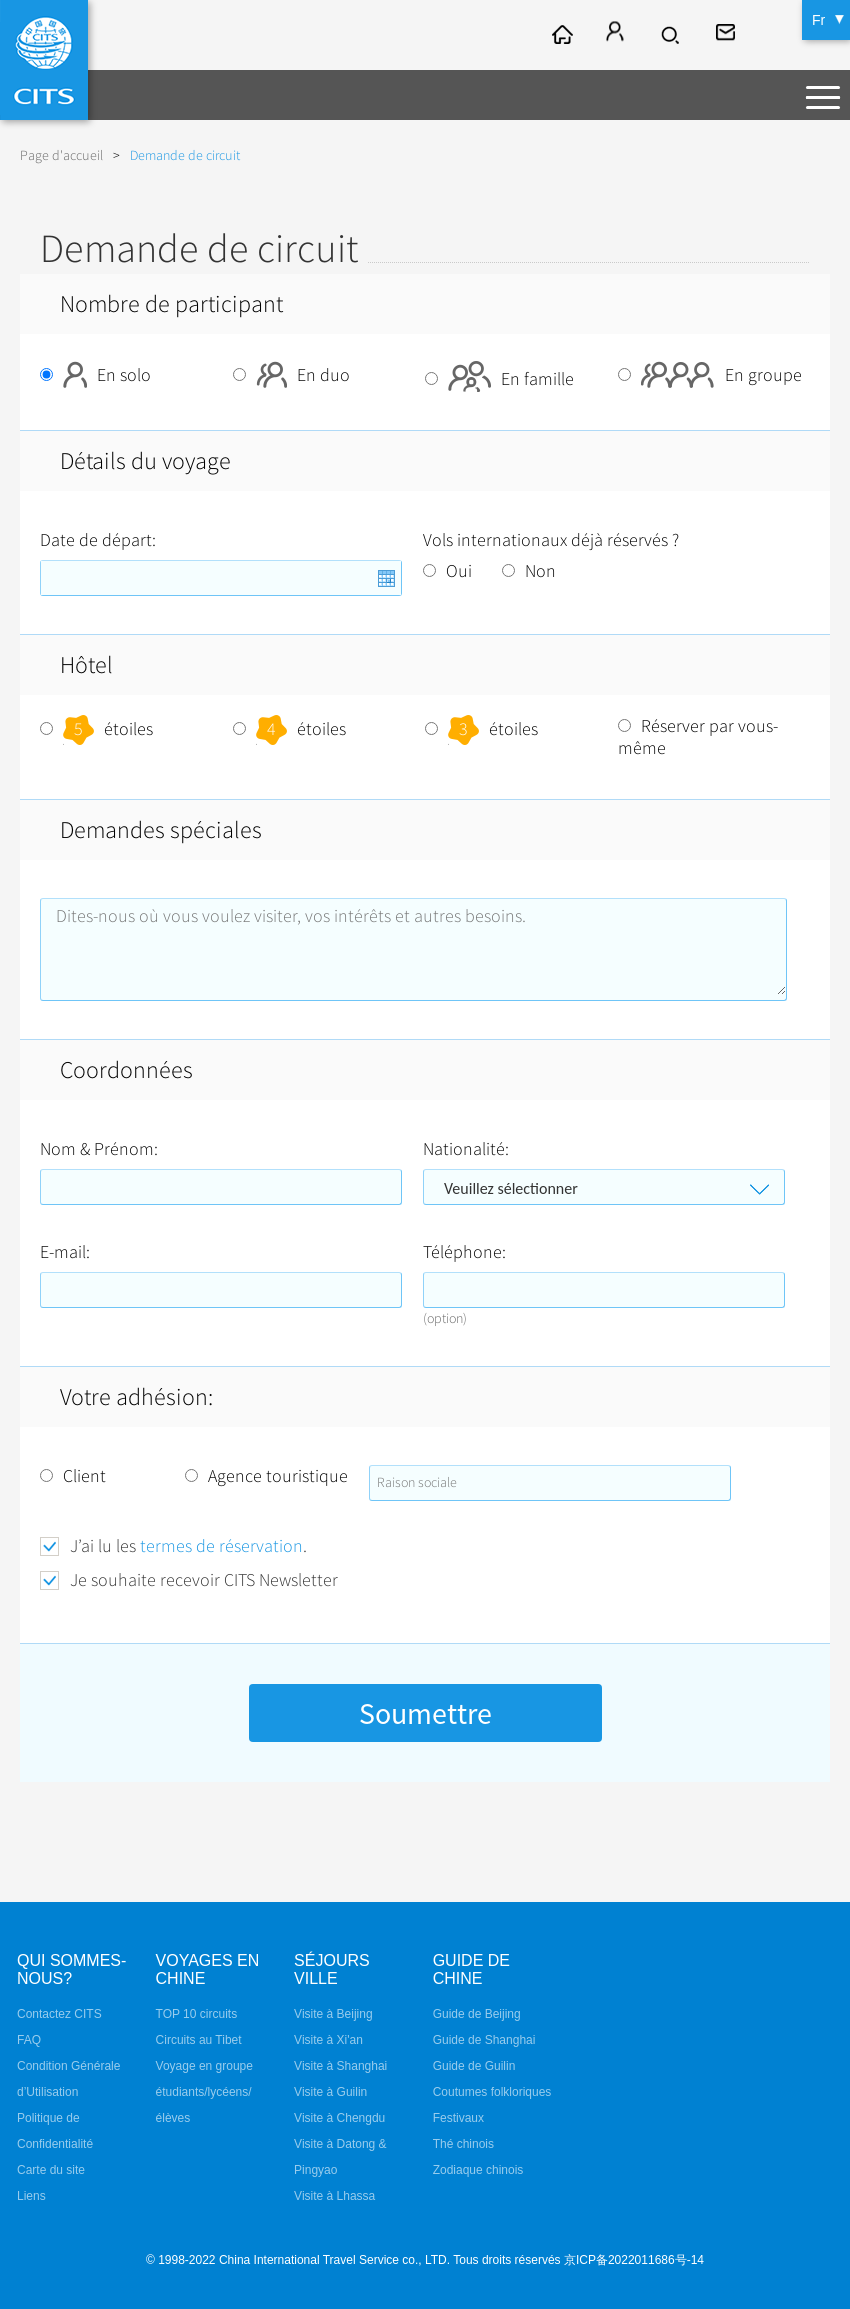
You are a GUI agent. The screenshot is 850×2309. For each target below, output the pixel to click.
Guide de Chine (471, 1969)
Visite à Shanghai (340, 2066)
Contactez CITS (59, 2014)
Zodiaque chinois (478, 2170)
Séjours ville (332, 1969)
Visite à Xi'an (328, 2040)
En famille (499, 379)
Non (529, 571)
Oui (447, 571)
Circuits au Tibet (199, 2040)
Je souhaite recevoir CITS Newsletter (204, 1580)
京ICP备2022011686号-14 (634, 2260)
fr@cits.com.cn (728, 35)
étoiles (96, 729)
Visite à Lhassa (334, 2196)
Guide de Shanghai (484, 2040)
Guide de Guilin (474, 2066)
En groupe (710, 375)
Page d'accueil (61, 155)
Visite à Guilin (330, 2092)
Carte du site (51, 2170)
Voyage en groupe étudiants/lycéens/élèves (204, 2092)
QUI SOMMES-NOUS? (71, 1969)
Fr (818, 20)
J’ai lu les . (188, 1546)
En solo (95, 375)
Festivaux (458, 2118)
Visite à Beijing (333, 2014)
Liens (31, 2196)
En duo (291, 375)
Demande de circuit (185, 155)
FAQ (29, 2040)
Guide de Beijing (477, 2014)
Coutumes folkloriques (492, 2092)
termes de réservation (221, 1546)
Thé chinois (463, 2144)
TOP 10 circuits (197, 2014)
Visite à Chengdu (339, 2118)
